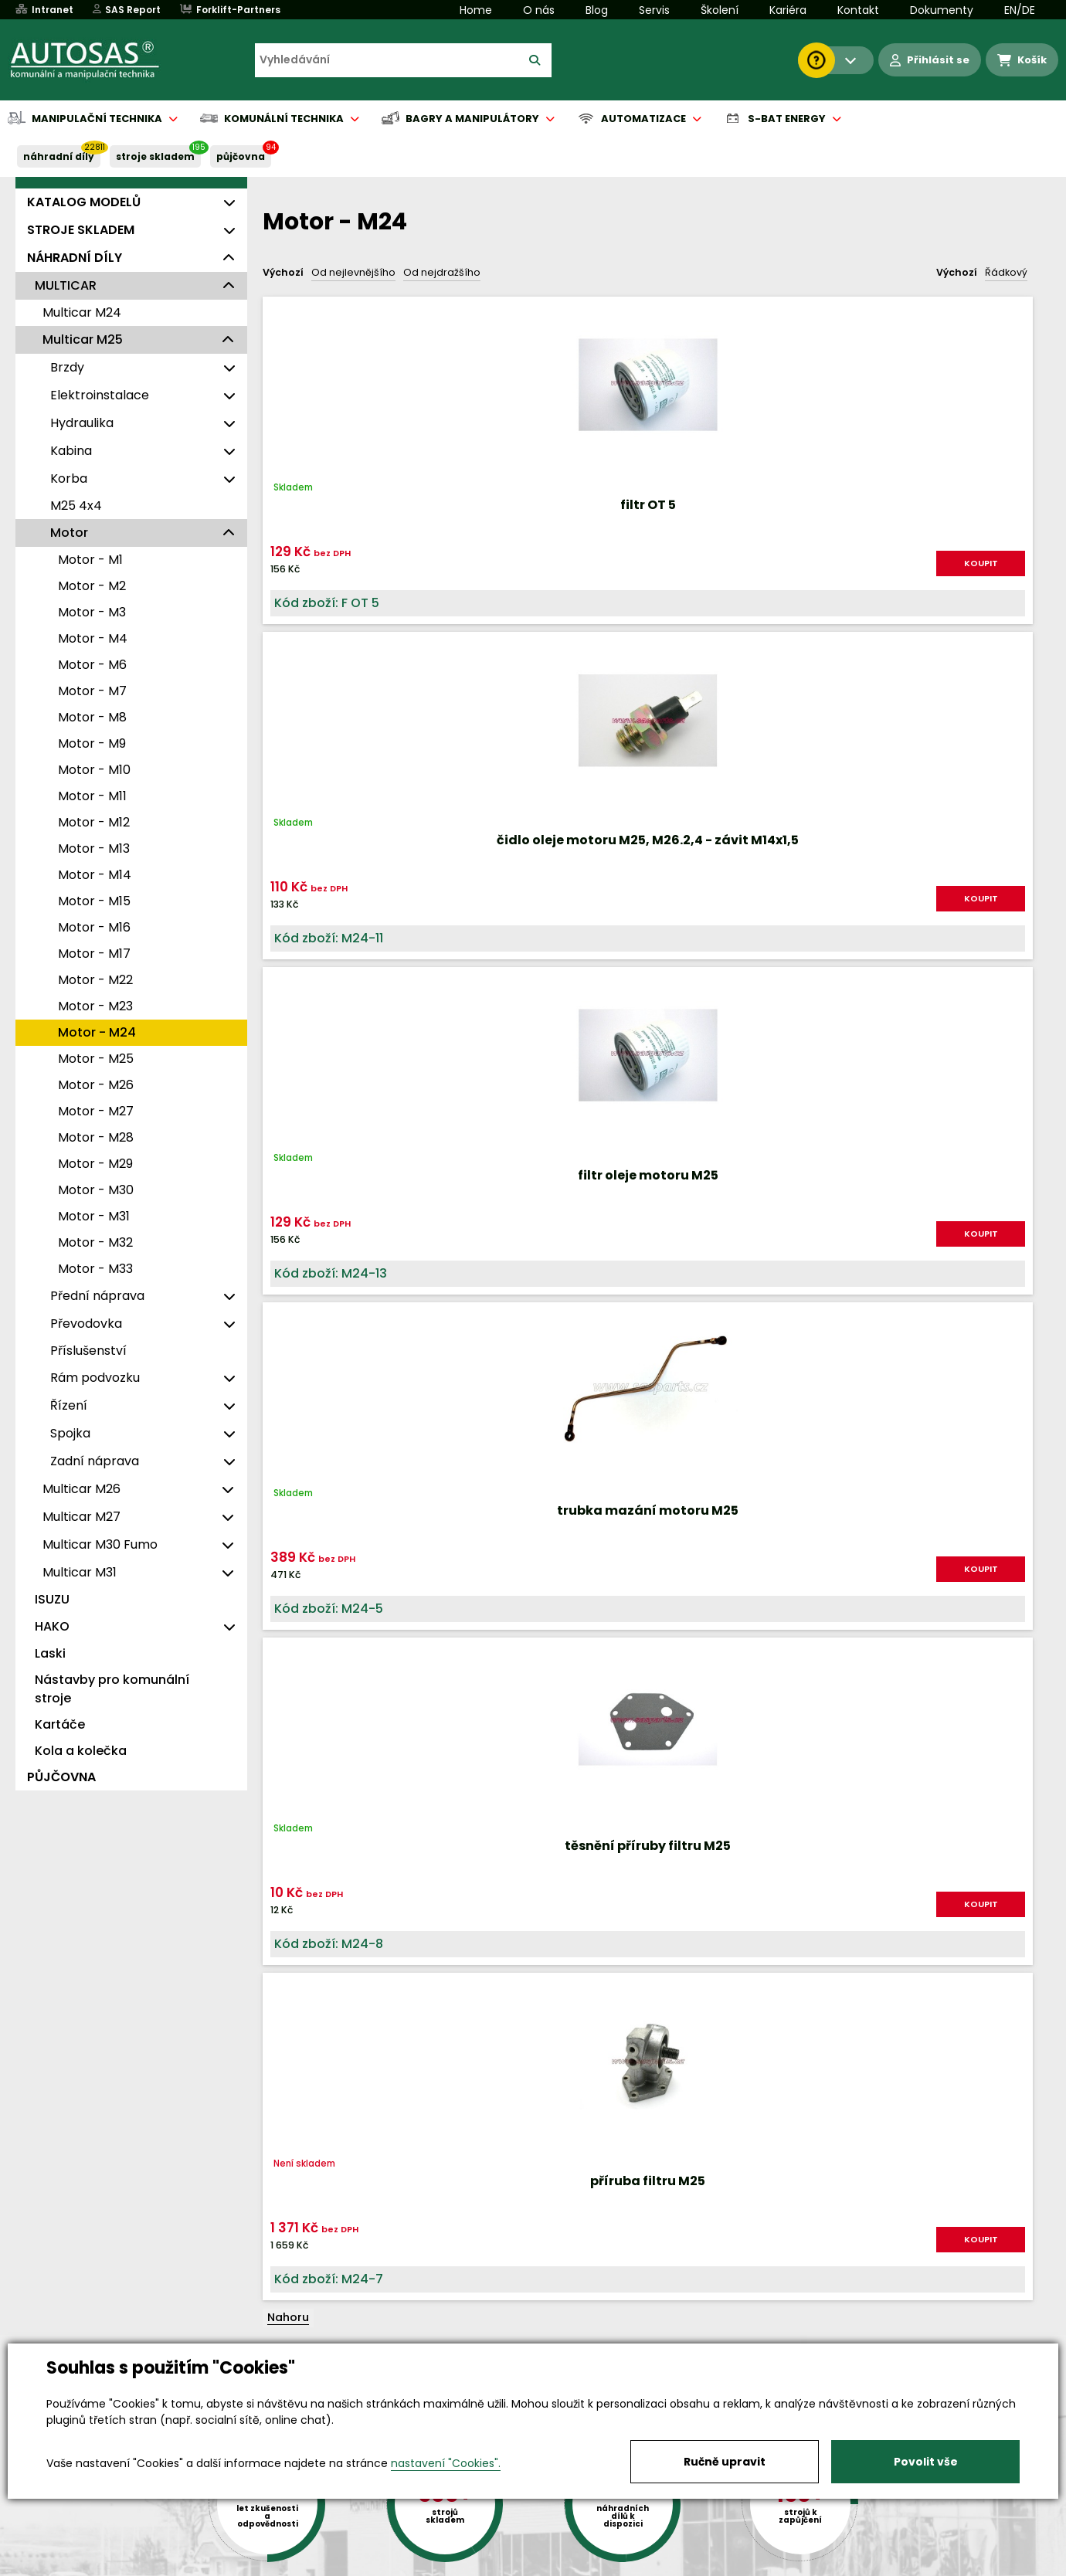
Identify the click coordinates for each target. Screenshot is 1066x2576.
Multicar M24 (81, 312)
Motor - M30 (96, 1190)
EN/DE (1019, 10)
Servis (654, 10)
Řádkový (1006, 272)
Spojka (70, 1433)
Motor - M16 (94, 927)
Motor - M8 (92, 717)
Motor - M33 (95, 1269)
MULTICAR (66, 285)
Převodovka (86, 1323)
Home (476, 10)
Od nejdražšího (441, 272)
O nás (539, 10)
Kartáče (60, 1724)
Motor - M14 (94, 875)
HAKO (52, 1626)
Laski (50, 1653)
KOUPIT (398, 576)
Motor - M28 (96, 1137)
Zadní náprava (94, 1461)
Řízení (68, 1405)
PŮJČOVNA (240, 156)
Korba (68, 478)
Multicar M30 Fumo (100, 1544)
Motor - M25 (96, 1058)
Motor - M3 (92, 612)
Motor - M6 (92, 665)
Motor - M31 (94, 1216)
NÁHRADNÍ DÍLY (58, 156)
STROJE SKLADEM (155, 156)
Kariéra (787, 10)
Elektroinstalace (99, 395)
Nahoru (288, 1002)
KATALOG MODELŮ (84, 202)
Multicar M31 (79, 1572)
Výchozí (283, 272)
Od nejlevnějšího (353, 272)
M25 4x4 (76, 505)
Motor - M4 (92, 638)
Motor (69, 532)
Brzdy (67, 367)
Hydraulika (82, 423)
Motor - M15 (94, 901)
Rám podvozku (95, 1377)
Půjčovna (561, 2565)
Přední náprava (97, 1296)
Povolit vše (926, 2461)
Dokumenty (941, 10)
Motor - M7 (92, 691)
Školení (719, 10)
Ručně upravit (725, 2461)
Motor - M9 (92, 743)
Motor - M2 (92, 586)
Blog (597, 10)
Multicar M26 (81, 1489)
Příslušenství (88, 1350)
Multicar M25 (82, 339)
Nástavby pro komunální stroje (112, 1689)
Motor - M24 (97, 1032)
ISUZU (52, 1599)
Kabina (71, 451)
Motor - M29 (95, 1164)
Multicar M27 (81, 1517)
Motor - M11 (92, 796)
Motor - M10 (94, 770)
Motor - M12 (94, 822)
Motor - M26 (96, 1085)
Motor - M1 (90, 559)
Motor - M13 (94, 848)
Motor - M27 (96, 1111)
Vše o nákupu (123, 2565)
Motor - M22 (95, 980)
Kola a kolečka (81, 1751)
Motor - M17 (94, 953)
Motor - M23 (95, 1006)
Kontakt (858, 10)
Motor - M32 (95, 1242)
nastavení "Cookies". (446, 2463)
